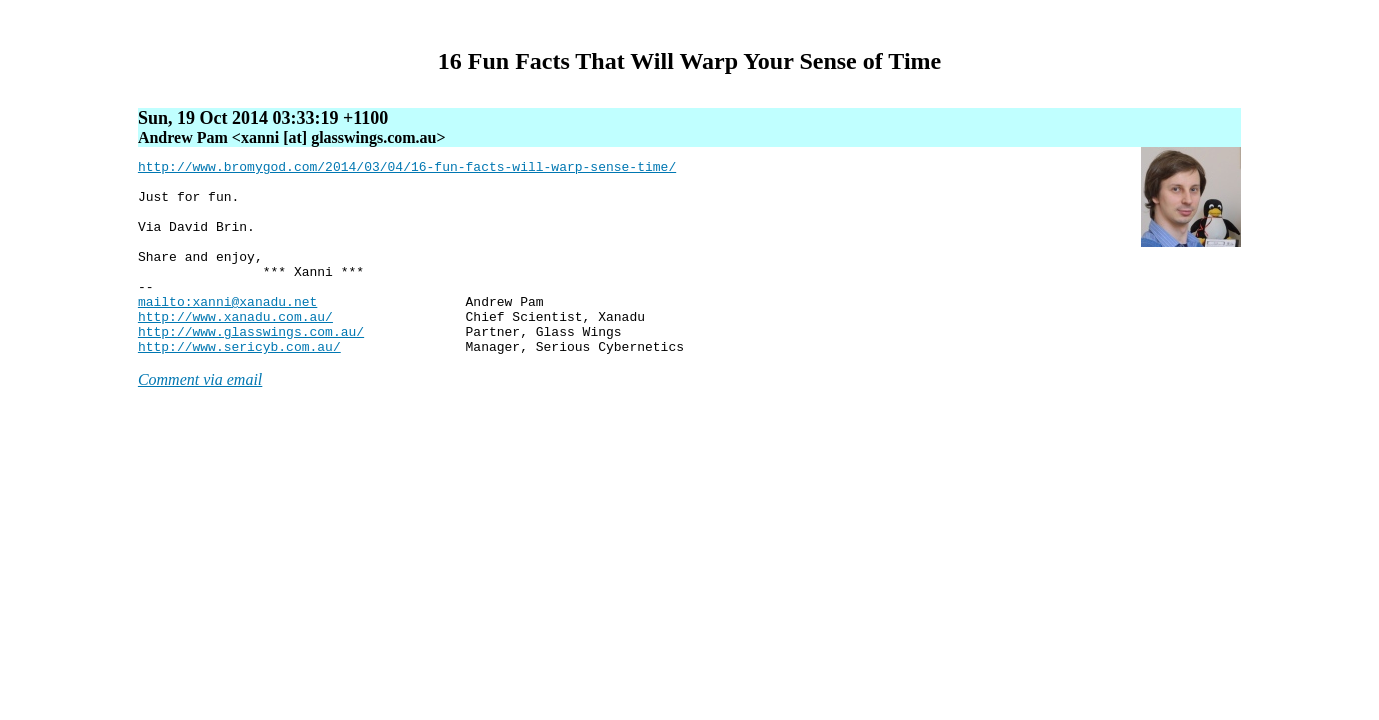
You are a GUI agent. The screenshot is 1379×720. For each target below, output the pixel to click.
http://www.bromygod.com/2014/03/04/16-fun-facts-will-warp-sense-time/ (407, 169)
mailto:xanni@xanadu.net (227, 331)
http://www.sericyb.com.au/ (239, 385)
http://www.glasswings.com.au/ (251, 367)
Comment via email (200, 418)
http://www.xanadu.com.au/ (235, 349)
